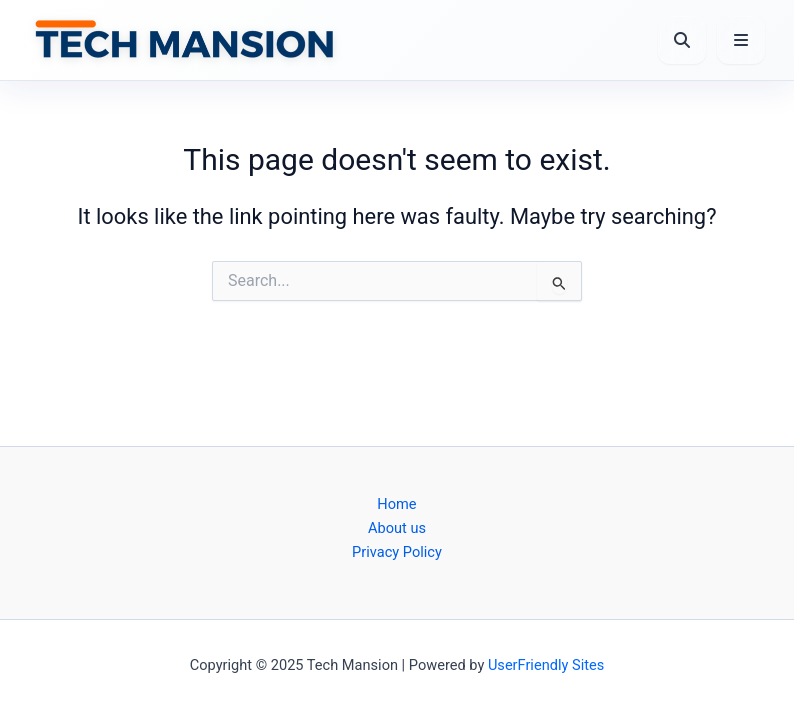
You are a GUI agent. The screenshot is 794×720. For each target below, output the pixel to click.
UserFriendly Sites (546, 665)
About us (397, 528)
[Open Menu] (741, 40)
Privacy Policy (397, 552)
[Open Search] (682, 40)
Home (396, 504)
